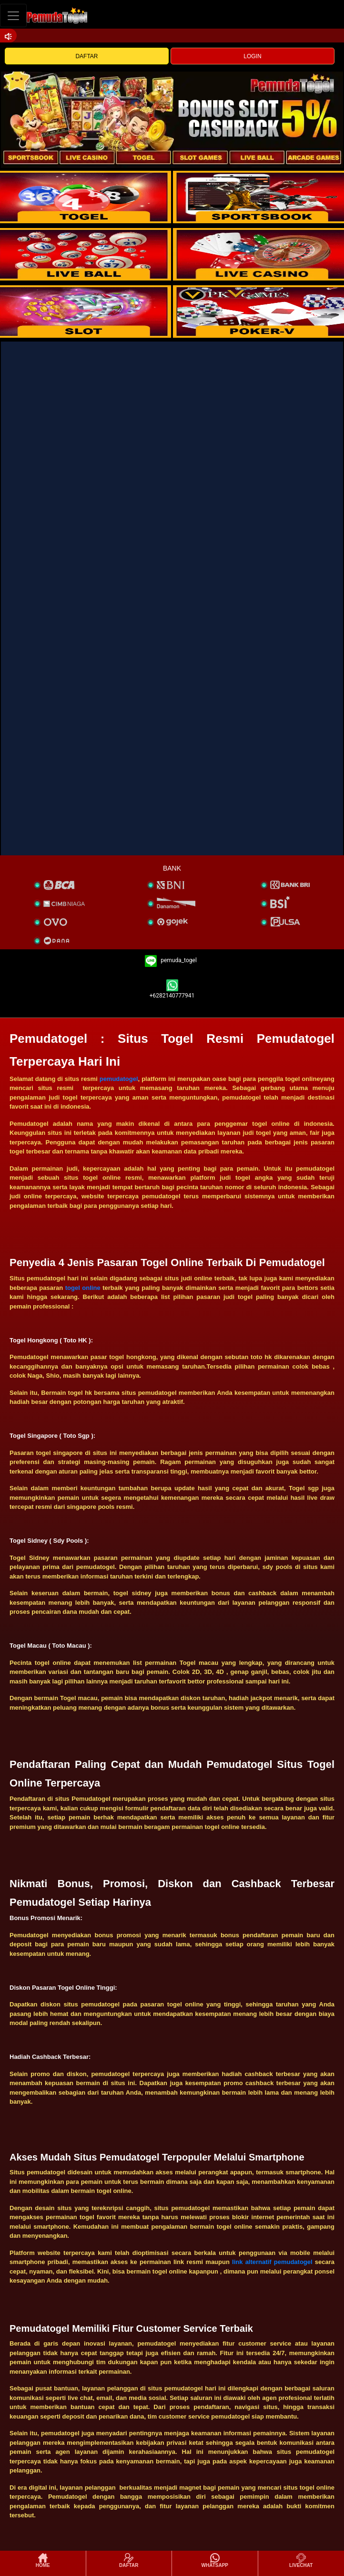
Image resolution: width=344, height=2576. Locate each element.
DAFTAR (86, 56)
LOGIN (252, 56)
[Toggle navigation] (13, 15)
